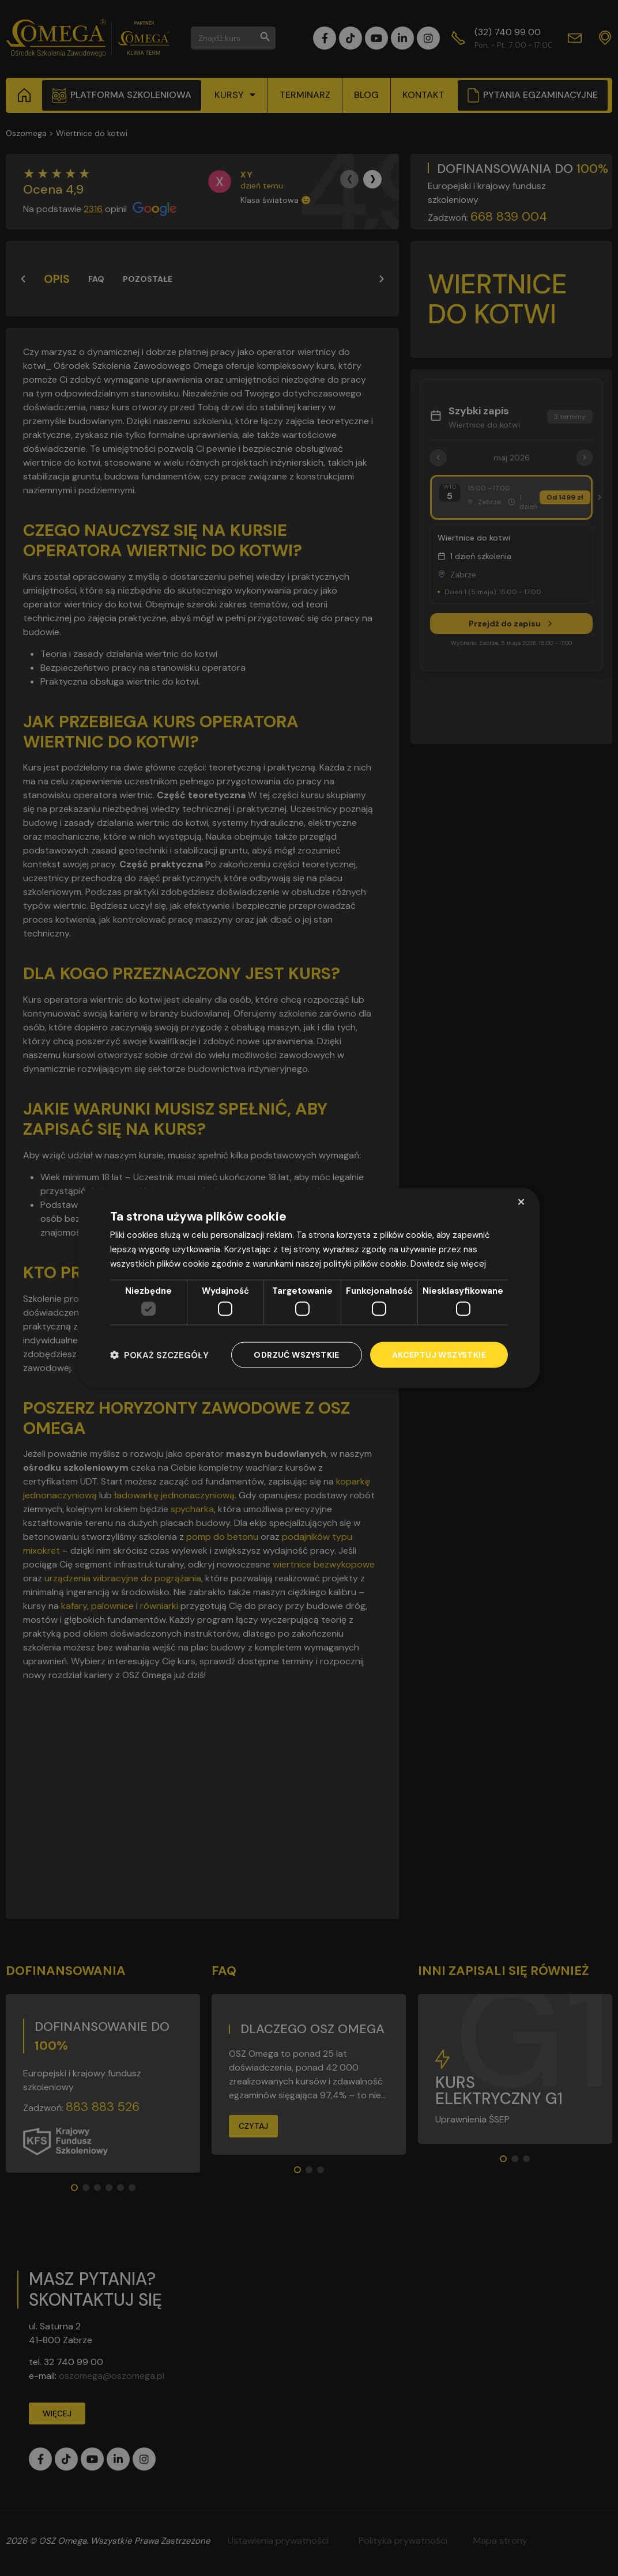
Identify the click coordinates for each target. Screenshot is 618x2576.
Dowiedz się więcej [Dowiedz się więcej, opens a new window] (448, 1263)
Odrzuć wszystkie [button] (296, 1355)
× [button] (521, 1202)
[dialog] (309, 1288)
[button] (159, 1355)
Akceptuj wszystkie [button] (439, 1355)
